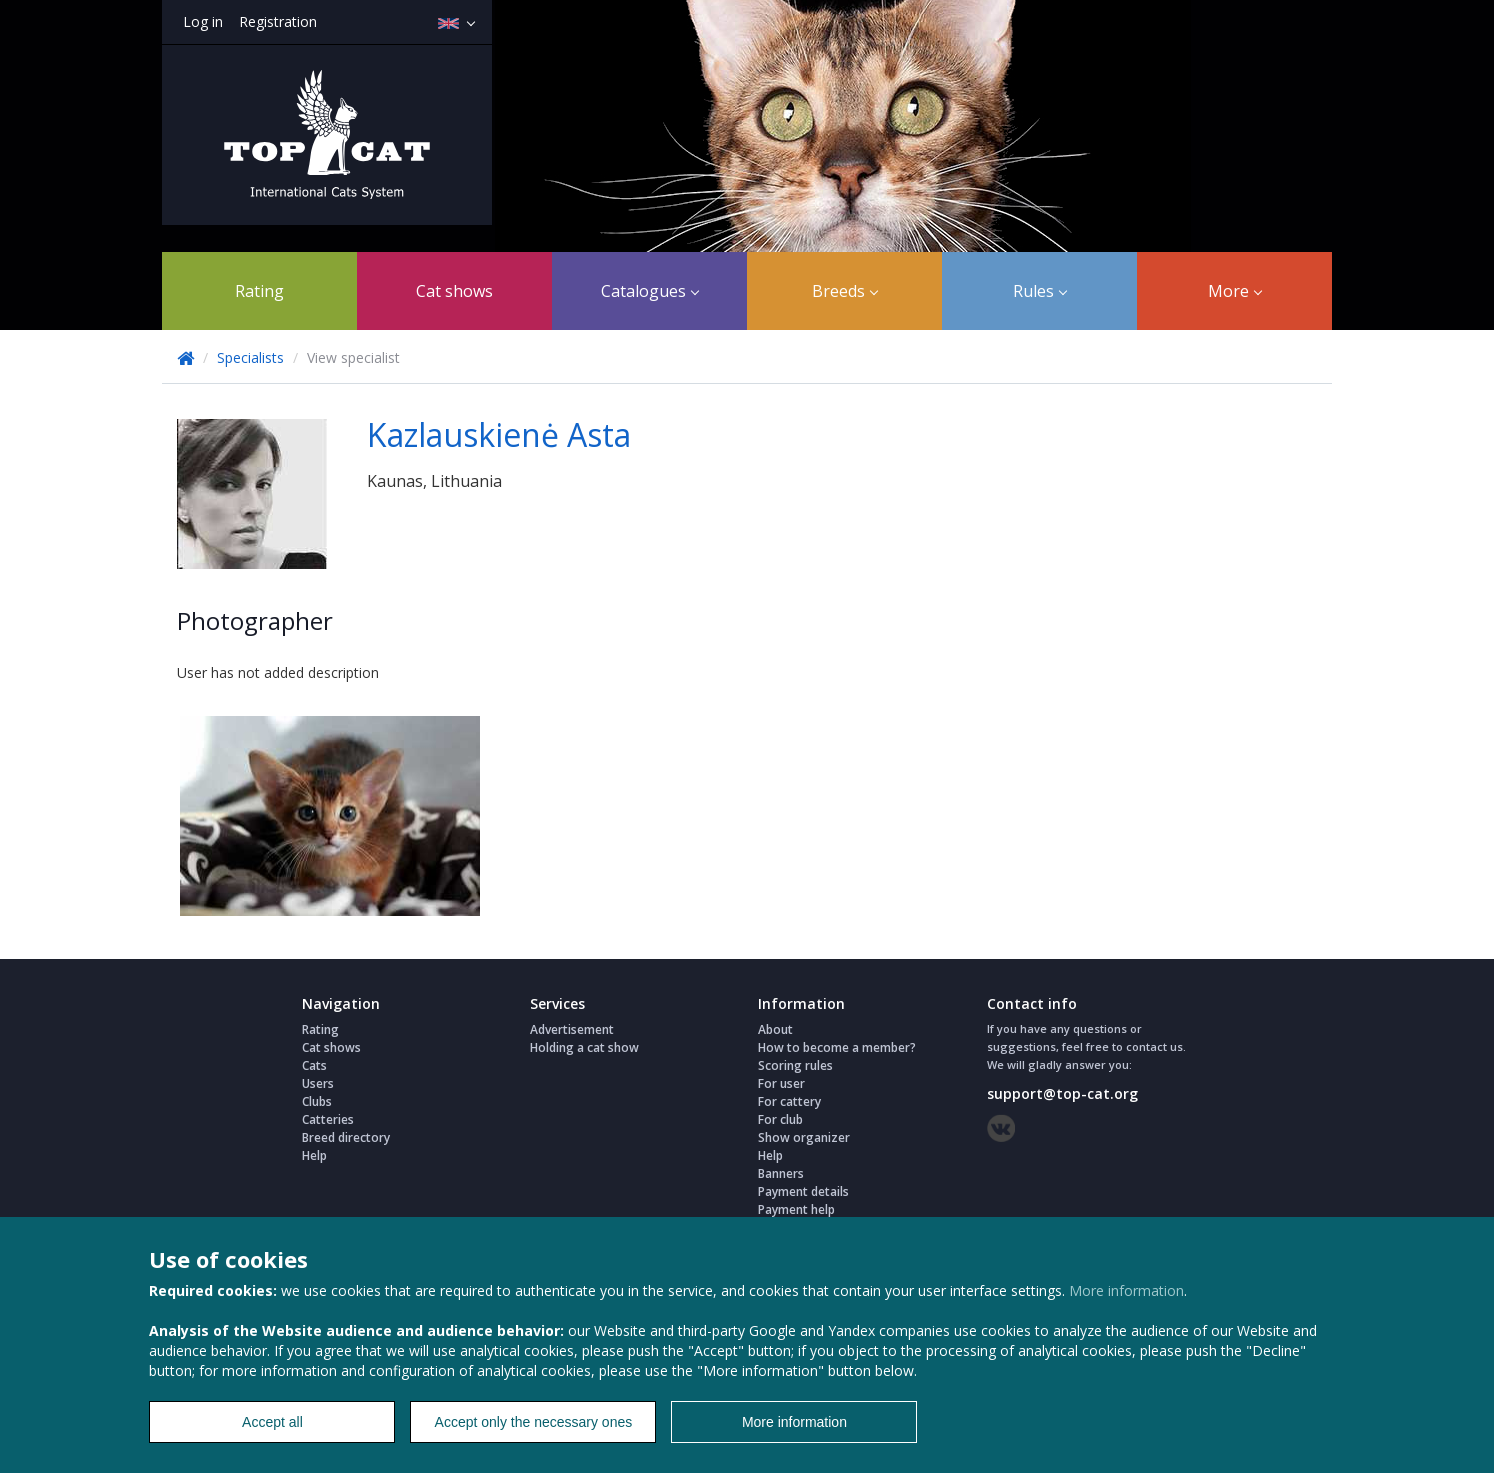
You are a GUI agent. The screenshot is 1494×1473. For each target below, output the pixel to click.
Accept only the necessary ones (534, 1422)
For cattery (789, 1101)
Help (314, 1155)
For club (780, 1119)
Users (318, 1083)
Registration (278, 21)
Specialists (250, 357)
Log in (203, 21)
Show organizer (804, 1137)
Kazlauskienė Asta (499, 434)
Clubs (317, 1101)
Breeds (845, 291)
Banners (781, 1173)
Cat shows (454, 291)
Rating (259, 291)
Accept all (272, 1422)
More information (1126, 1290)
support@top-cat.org (1062, 1093)
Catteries (328, 1119)
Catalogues (650, 291)
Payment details (803, 1191)
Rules (1040, 291)
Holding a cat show (584, 1047)
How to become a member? (837, 1047)
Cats (314, 1065)
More (1235, 291)
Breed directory (346, 1137)
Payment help (796, 1209)
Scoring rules (795, 1065)
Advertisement (572, 1029)
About (775, 1029)
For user (781, 1083)
